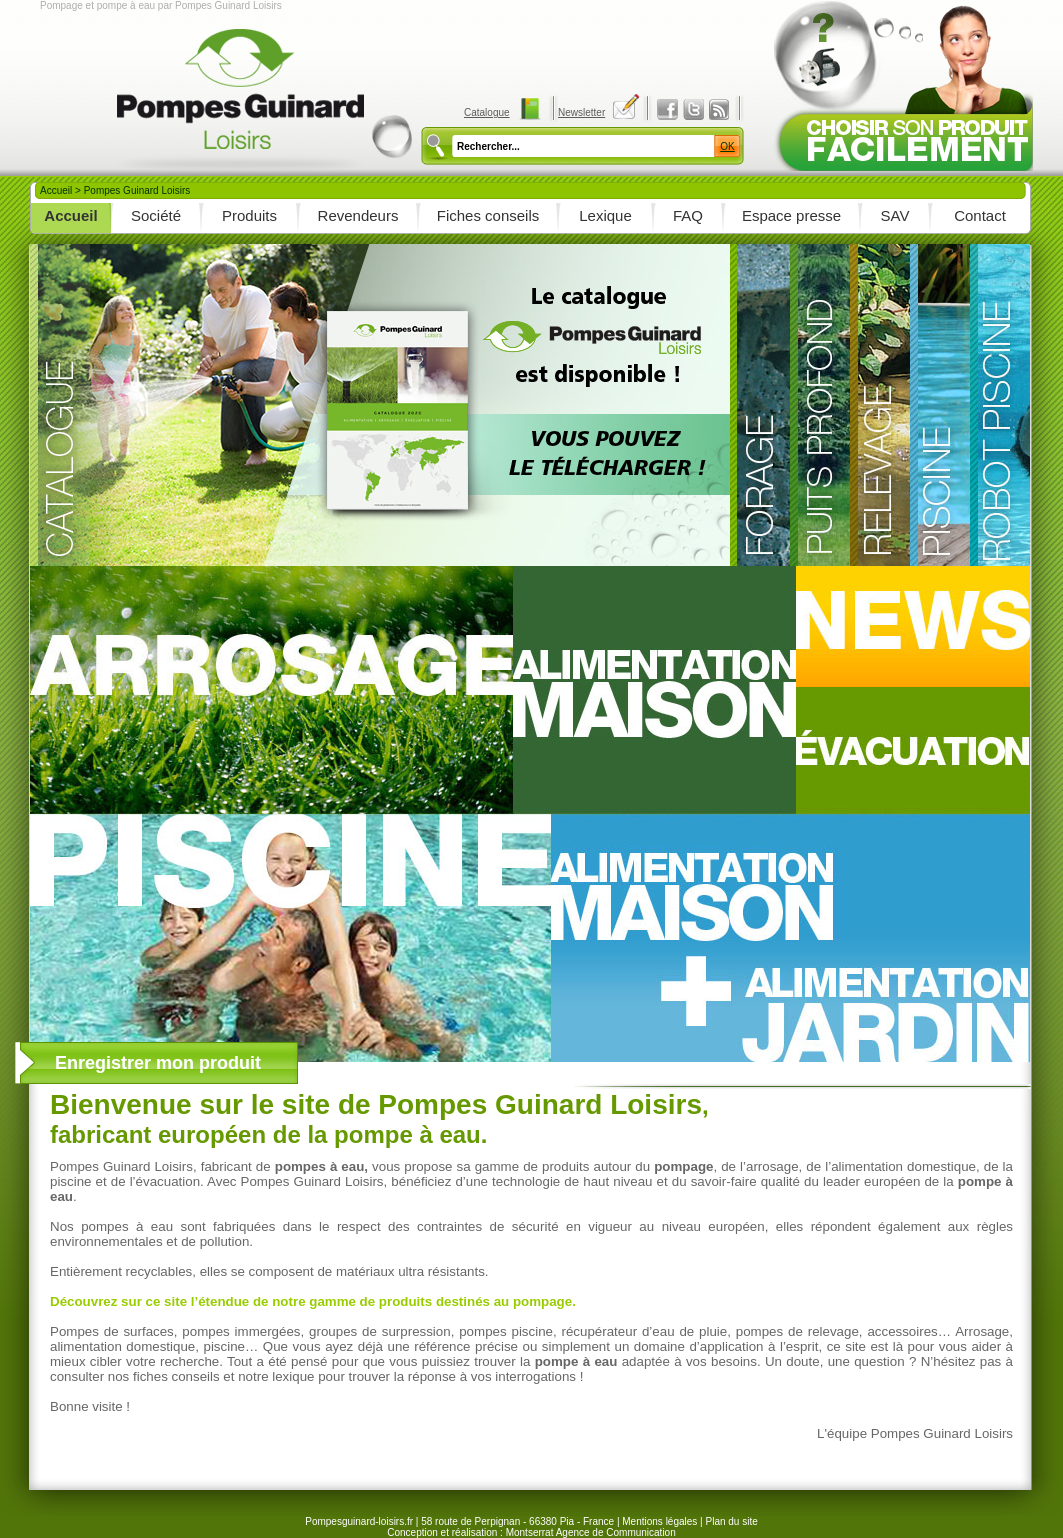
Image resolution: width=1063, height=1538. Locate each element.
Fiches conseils (488, 215)
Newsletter (581, 112)
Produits (249, 215)
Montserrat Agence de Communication (591, 1532)
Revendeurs (358, 215)
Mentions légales (659, 1521)
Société (156, 215)
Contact (980, 215)
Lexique (605, 215)
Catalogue (487, 112)
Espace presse (791, 215)
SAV (895, 215)
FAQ (688, 215)
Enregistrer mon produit (158, 1063)
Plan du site (731, 1521)
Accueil (56, 190)
